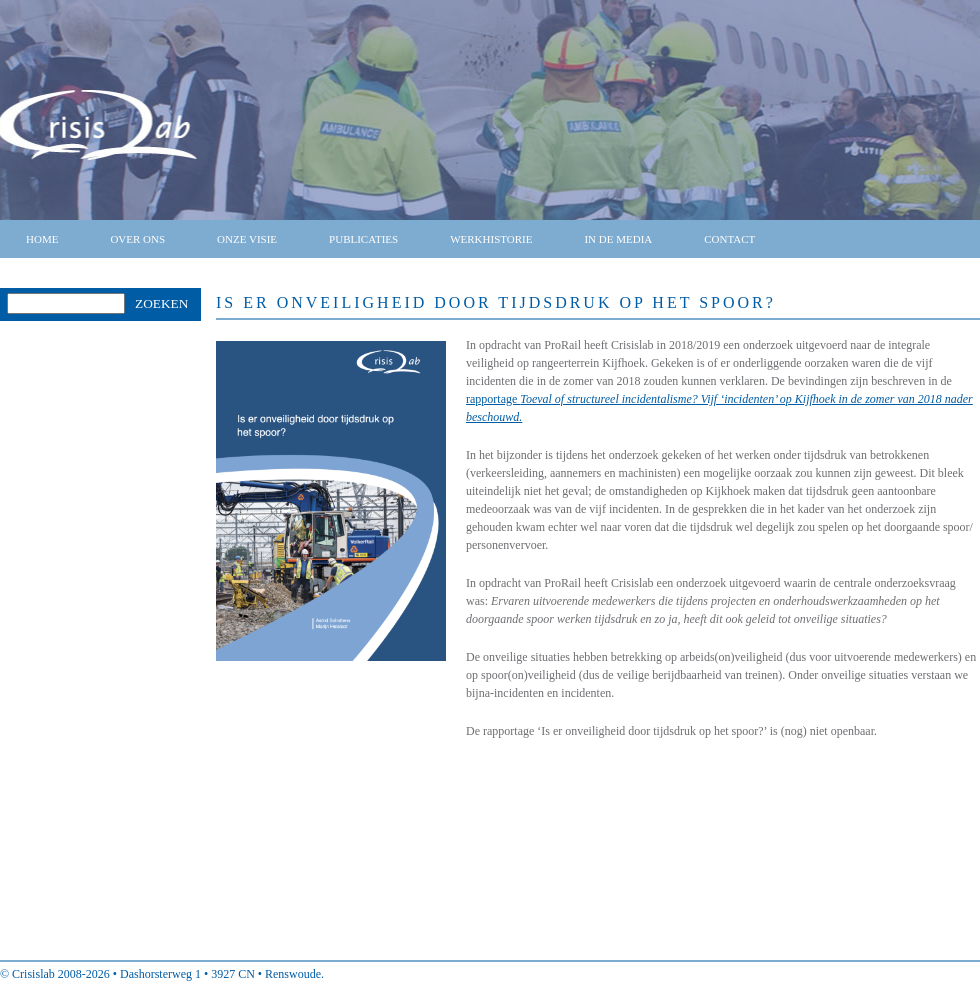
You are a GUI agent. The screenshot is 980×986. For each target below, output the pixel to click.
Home (42, 239)
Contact (729, 239)
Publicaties (363, 239)
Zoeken (161, 303)
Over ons (137, 239)
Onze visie (247, 239)
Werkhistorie (491, 239)
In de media (618, 239)
